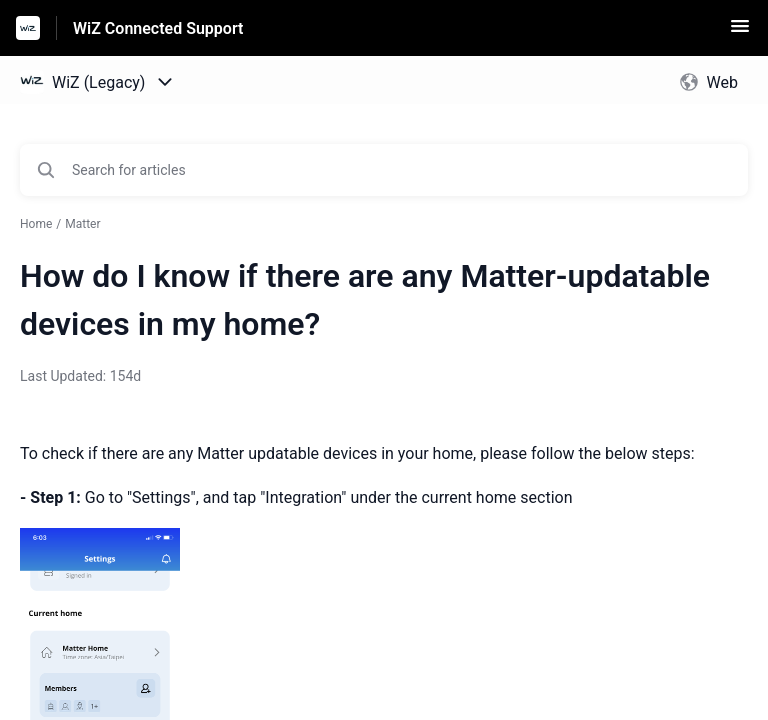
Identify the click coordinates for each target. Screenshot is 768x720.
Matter (82, 224)
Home (36, 224)
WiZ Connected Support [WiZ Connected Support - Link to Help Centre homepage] (158, 28)
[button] (740, 32)
